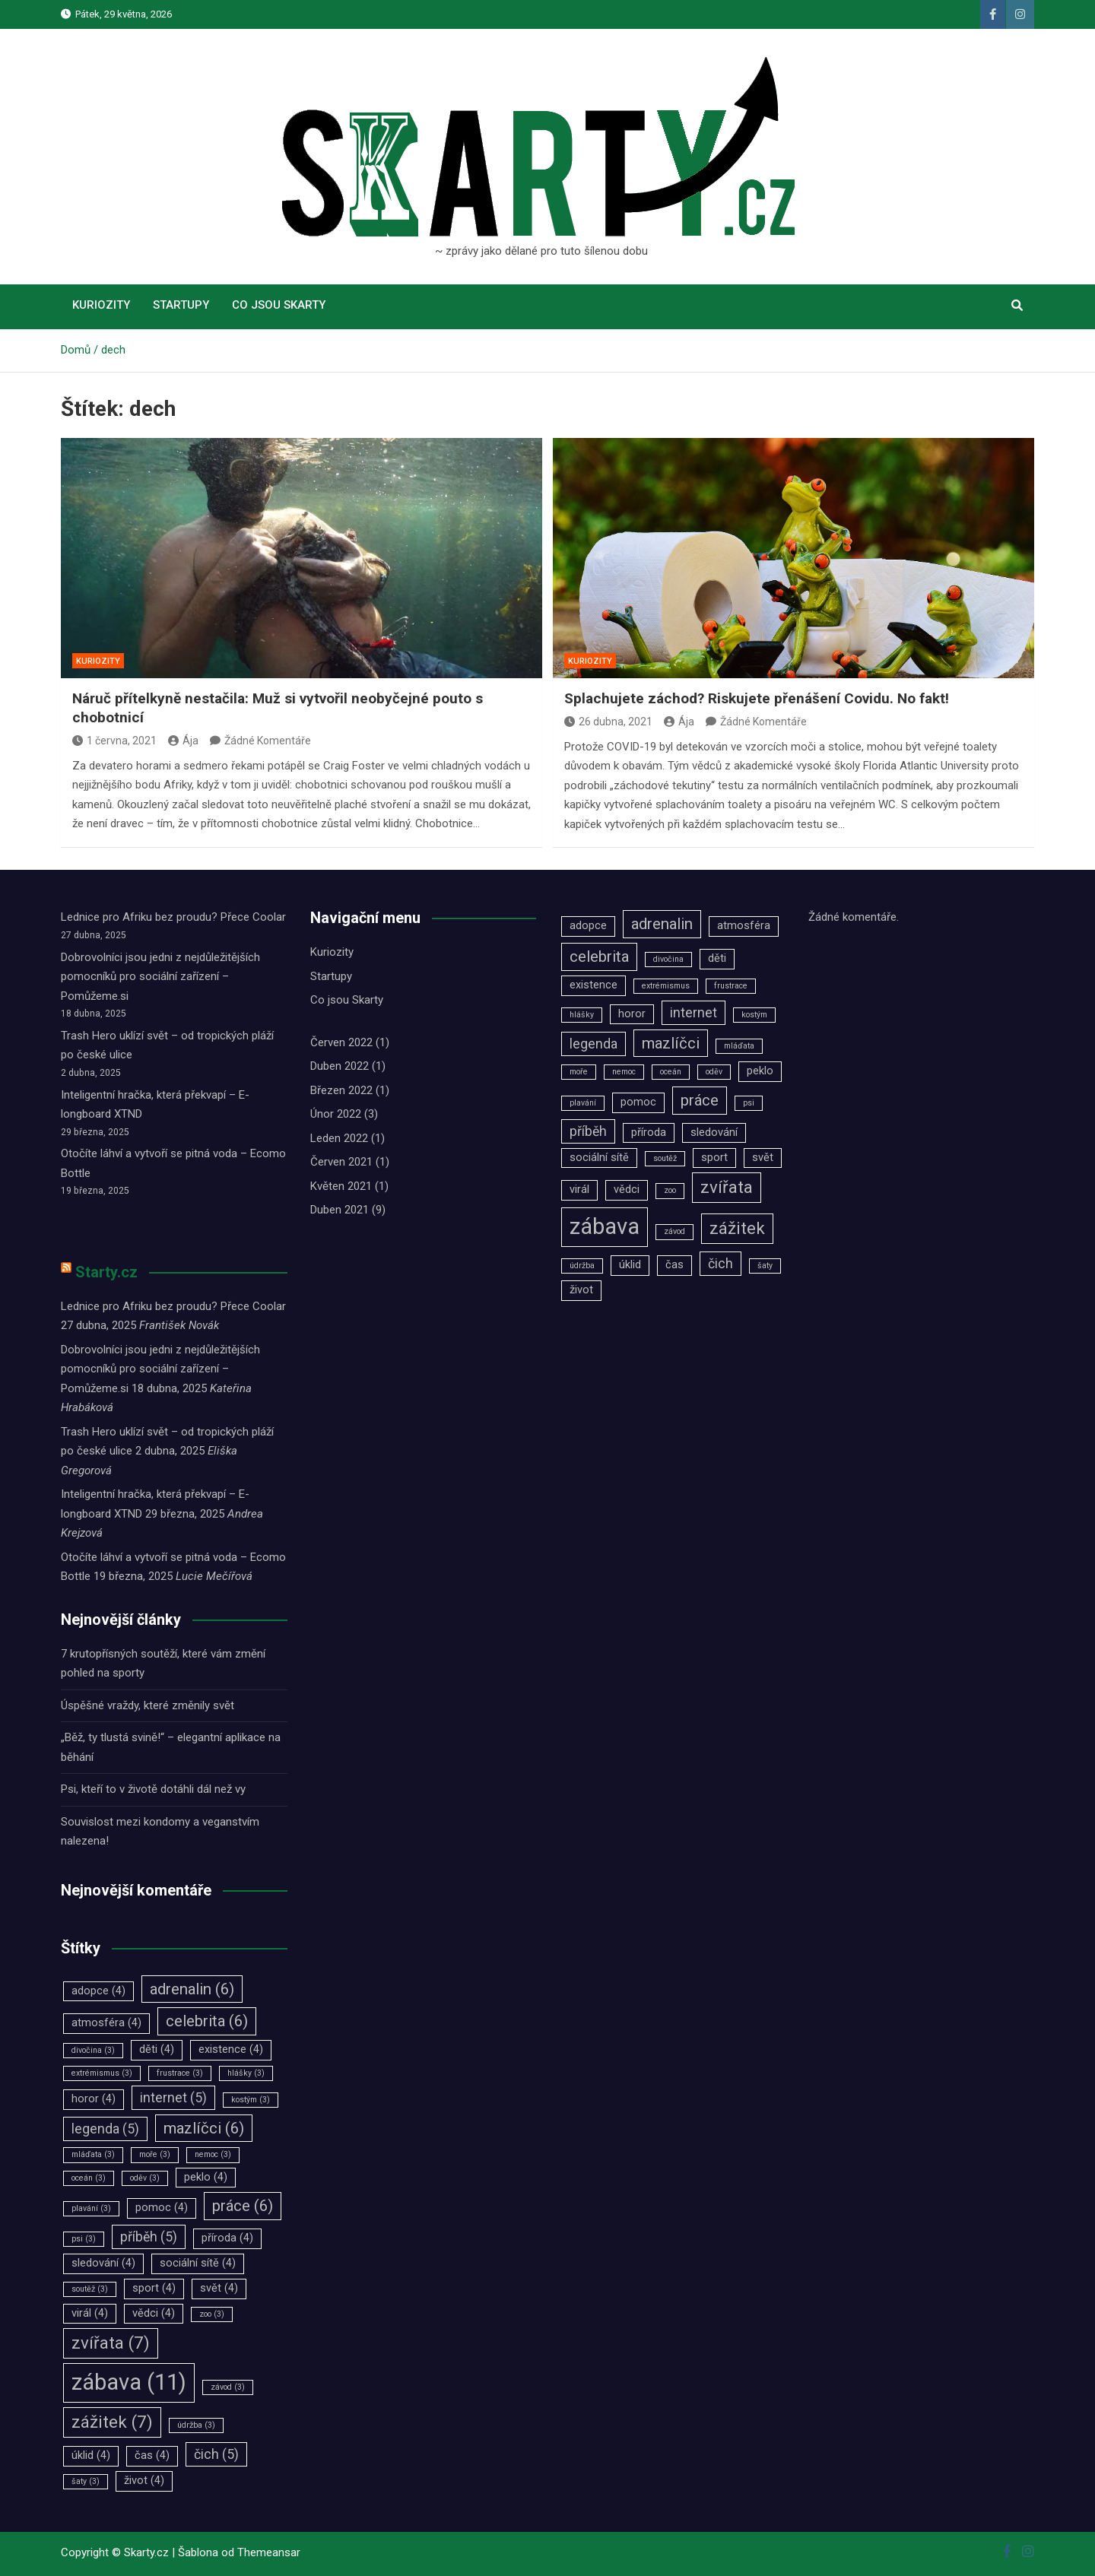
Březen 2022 (341, 1090)
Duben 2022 (339, 1066)
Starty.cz (106, 1272)
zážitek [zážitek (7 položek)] (112, 2422)
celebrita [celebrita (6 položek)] (207, 2021)
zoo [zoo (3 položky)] (211, 2314)
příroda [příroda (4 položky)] (227, 2238)
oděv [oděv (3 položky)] (145, 2178)
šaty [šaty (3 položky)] (85, 2481)
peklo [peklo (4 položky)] (205, 2177)
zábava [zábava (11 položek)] (128, 2382)
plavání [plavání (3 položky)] (91, 2208)
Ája (183, 740)
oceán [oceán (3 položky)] (88, 2178)
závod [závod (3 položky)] (228, 2387)
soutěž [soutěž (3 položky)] (89, 2289)
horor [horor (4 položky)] (93, 2098)
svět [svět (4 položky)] (219, 2288)
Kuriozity (101, 305)
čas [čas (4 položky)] (152, 2455)
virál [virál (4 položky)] (89, 2313)
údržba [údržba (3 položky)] (196, 2425)
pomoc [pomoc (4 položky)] (161, 2207)
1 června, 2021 (114, 740)
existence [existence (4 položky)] (230, 2049)
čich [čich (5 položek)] (216, 2454)
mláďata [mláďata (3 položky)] (93, 2154)
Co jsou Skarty (278, 305)
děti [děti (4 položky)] (156, 2049)
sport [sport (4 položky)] (154, 2288)
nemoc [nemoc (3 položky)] (213, 2154)
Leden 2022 (339, 1138)
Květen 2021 (341, 1186)
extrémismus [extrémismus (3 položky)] (101, 2073)
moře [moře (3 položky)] (154, 2154)
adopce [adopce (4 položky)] (98, 1990)
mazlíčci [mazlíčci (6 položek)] (203, 2128)
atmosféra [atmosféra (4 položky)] (106, 2022)
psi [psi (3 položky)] (83, 2239)
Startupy (181, 305)
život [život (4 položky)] (144, 2480)
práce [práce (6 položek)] (242, 2206)
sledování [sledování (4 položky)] (103, 2263)
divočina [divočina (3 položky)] (93, 2050)
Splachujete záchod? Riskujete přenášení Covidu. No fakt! (756, 698)
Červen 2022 (341, 1042)
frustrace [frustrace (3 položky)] (180, 2073)
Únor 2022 (335, 1114)
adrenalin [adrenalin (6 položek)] (192, 1989)
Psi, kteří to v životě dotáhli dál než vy (153, 1789)
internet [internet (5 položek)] (173, 2097)
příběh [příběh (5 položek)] (148, 2236)
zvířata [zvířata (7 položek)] (110, 2342)
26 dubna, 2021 (608, 721)
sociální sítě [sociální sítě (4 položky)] (198, 2263)
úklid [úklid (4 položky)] (90, 2455)
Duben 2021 (339, 1210)
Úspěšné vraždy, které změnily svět (147, 1705)
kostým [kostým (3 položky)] (250, 2100)
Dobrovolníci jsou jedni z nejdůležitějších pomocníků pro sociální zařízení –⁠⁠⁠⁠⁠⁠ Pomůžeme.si (160, 976)
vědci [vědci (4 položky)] (153, 2313)
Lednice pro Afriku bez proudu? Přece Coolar (173, 917)
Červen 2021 (341, 1162)
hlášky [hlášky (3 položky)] (246, 2073)
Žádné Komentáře (267, 740)
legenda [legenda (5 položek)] (105, 2129)
